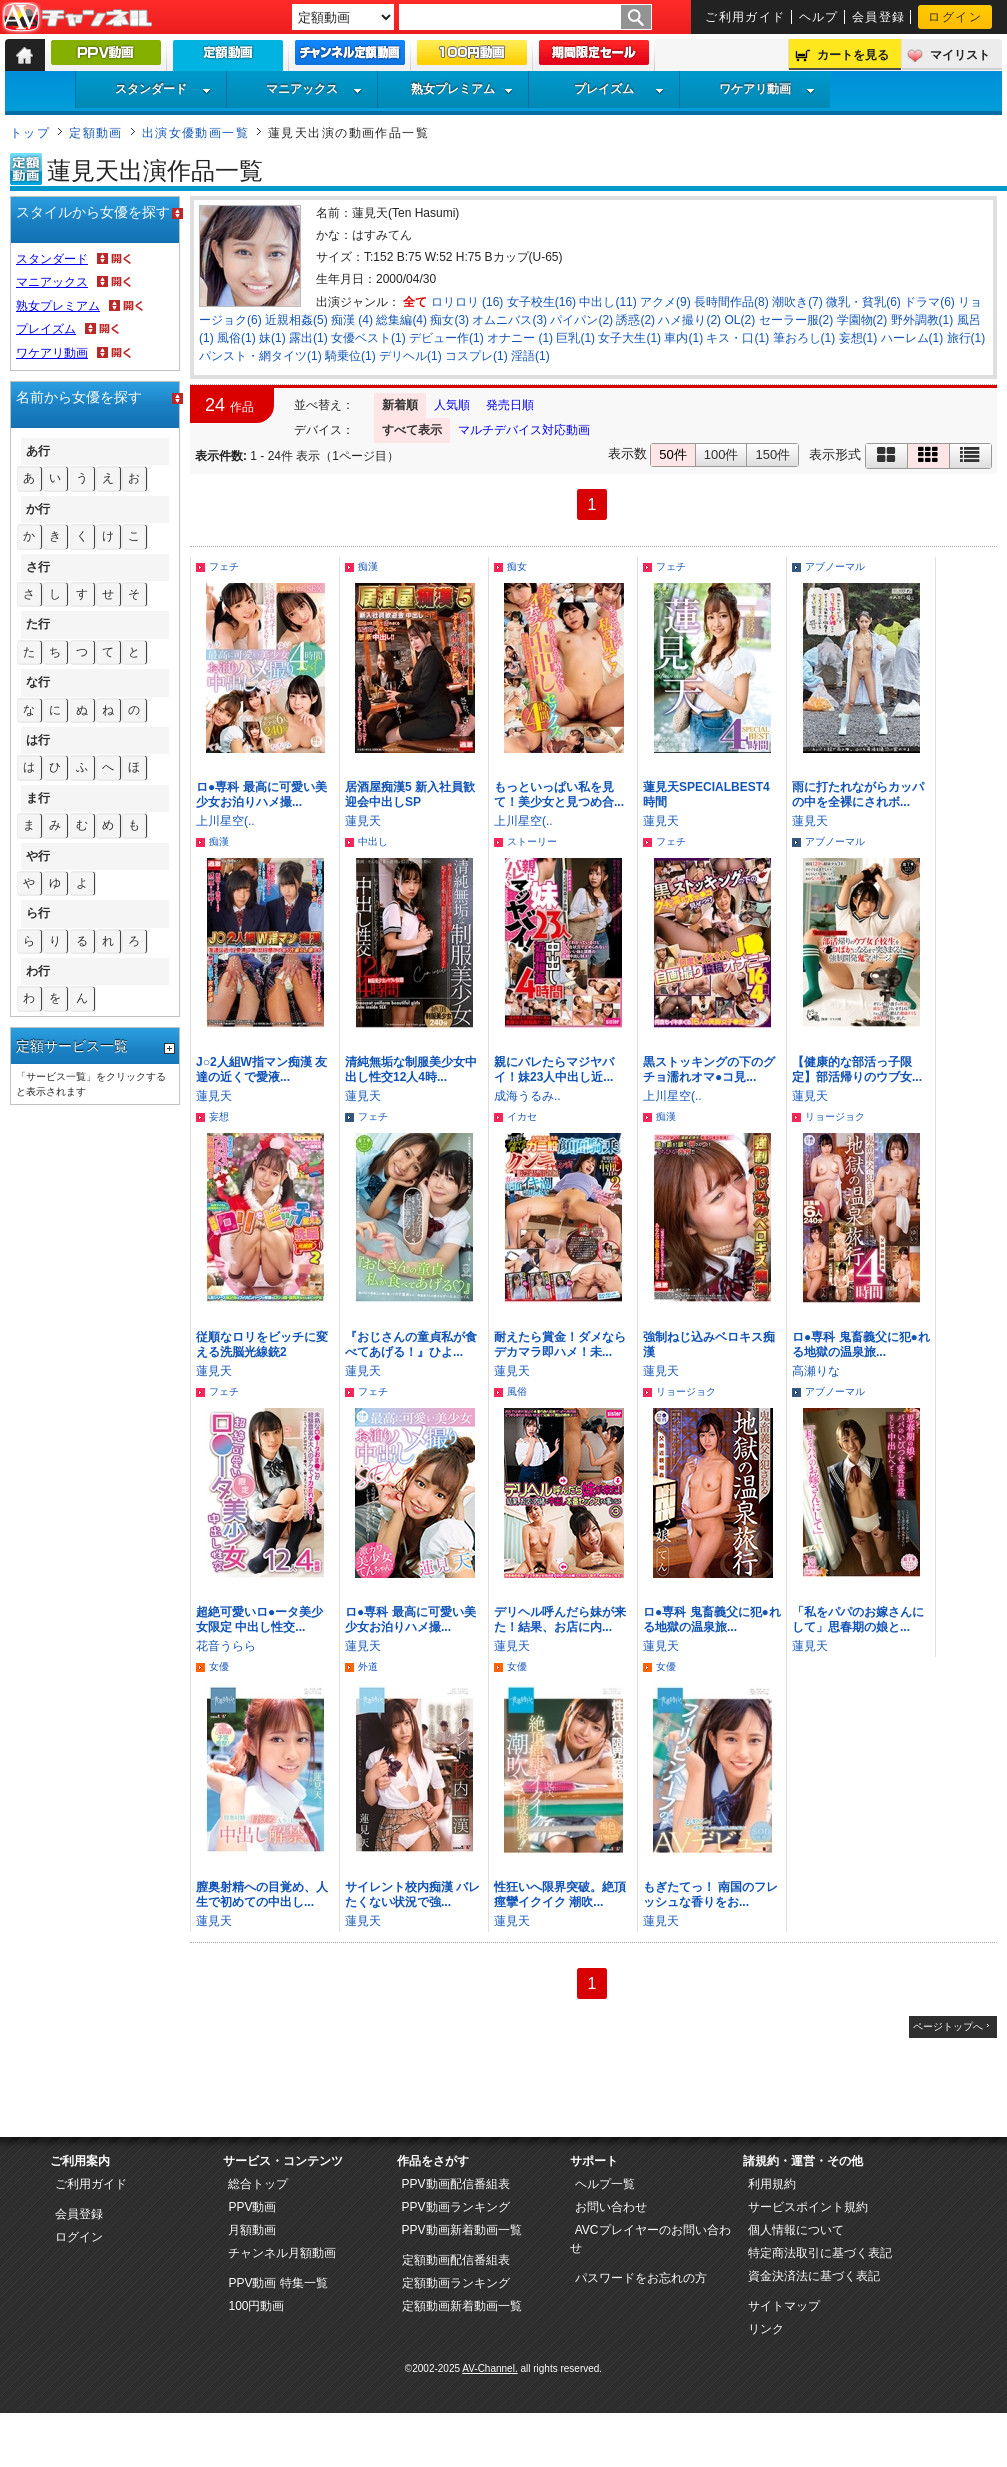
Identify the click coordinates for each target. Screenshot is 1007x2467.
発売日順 (510, 405)
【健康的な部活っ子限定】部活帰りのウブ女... (857, 1069)
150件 (772, 454)
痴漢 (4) (352, 320)
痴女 (517, 566)
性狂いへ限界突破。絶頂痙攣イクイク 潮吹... (560, 1894)
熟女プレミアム (462, 89)
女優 (219, 1666)
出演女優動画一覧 (196, 133)
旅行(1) (966, 338)
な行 (38, 682)
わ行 (38, 971)
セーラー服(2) (796, 320)
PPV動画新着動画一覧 (462, 2230)
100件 (721, 454)
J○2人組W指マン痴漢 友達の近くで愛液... (261, 1069)
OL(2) (739, 320)
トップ (30, 133)
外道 (368, 1666)
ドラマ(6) (929, 302)
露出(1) (308, 338)
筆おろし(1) (804, 338)
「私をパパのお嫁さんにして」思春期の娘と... (858, 1619)
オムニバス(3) (509, 320)
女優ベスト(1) (368, 338)
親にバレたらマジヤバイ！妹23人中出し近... (554, 1069)
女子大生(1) (629, 338)
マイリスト (960, 55)
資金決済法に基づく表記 (814, 2276)
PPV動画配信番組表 (456, 2184)
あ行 (38, 451)
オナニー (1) (520, 338)
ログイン (955, 17)
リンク (766, 2329)
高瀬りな (816, 1371)
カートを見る (853, 55)
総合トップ (258, 2184)
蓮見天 (363, 821)
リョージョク (835, 1116)
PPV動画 (252, 2207)
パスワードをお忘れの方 (641, 2278)
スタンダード (163, 89)
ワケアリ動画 (767, 89)
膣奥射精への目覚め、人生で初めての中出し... (262, 1894)
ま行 (38, 798)
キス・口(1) (737, 338)
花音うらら (226, 1646)
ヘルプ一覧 (605, 2184)
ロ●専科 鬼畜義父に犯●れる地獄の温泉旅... (861, 1344)
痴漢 (368, 566)
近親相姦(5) (296, 320)
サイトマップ (784, 2306)
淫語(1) (530, 356)
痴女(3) (449, 320)
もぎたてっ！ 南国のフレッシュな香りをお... (710, 1894)
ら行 (38, 913)
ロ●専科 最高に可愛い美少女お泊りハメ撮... (261, 794)
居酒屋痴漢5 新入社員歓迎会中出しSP (410, 794)
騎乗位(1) (350, 356)
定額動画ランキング (456, 2283)
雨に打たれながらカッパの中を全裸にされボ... (858, 794)
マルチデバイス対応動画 (524, 430)
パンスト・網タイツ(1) (260, 356)
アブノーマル (835, 566)
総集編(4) (401, 320)
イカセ (522, 1116)
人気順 (452, 405)
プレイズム (619, 89)
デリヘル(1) (410, 356)
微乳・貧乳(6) (863, 302)
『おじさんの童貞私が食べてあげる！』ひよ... (411, 1344)
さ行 (38, 567)
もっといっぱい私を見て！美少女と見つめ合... (559, 794)
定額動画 (96, 133)
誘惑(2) (635, 320)
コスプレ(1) (476, 356)
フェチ (224, 566)
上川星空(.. (225, 821)
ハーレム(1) (912, 338)
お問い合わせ (611, 2207)
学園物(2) (862, 320)
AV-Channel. (489, 2368)
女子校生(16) (541, 302)
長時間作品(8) (731, 302)
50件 (672, 454)
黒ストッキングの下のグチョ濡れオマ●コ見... (709, 1069)
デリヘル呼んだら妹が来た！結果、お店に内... (560, 1619)
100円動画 (256, 2306)
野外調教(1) (922, 320)
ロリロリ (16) (467, 302)
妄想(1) (858, 338)
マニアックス (314, 89)
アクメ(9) (665, 302)
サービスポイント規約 (808, 2207)
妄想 (219, 1116)
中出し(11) (607, 302)
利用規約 (772, 2184)
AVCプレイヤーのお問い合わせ (650, 2239)
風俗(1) (236, 338)
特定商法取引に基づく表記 (820, 2253)
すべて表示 (412, 430)
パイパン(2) (581, 320)
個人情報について (796, 2230)
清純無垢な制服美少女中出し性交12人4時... (411, 1069)
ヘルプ (819, 17)
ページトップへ (948, 2026)
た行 (38, 624)
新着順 (400, 405)
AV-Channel (77, 18)
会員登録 (879, 17)
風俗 (517, 1391)
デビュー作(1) (446, 338)
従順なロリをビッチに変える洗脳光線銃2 (262, 1344)
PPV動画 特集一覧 (277, 2283)
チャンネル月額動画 (282, 2253)
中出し (373, 841)
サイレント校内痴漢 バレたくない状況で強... (412, 1894)
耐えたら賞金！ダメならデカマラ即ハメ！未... (560, 1344)
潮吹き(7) (797, 302)
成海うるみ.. (527, 1096)
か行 (38, 509)
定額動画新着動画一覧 (462, 2306)
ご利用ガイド (745, 17)
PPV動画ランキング (456, 2207)
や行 (38, 856)
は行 (38, 740)
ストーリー (532, 841)
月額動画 (252, 2230)
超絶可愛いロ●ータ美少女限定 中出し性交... (259, 1619)
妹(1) (272, 338)
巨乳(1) (575, 338)
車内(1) (683, 338)
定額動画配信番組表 (456, 2260)
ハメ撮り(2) (689, 320)
